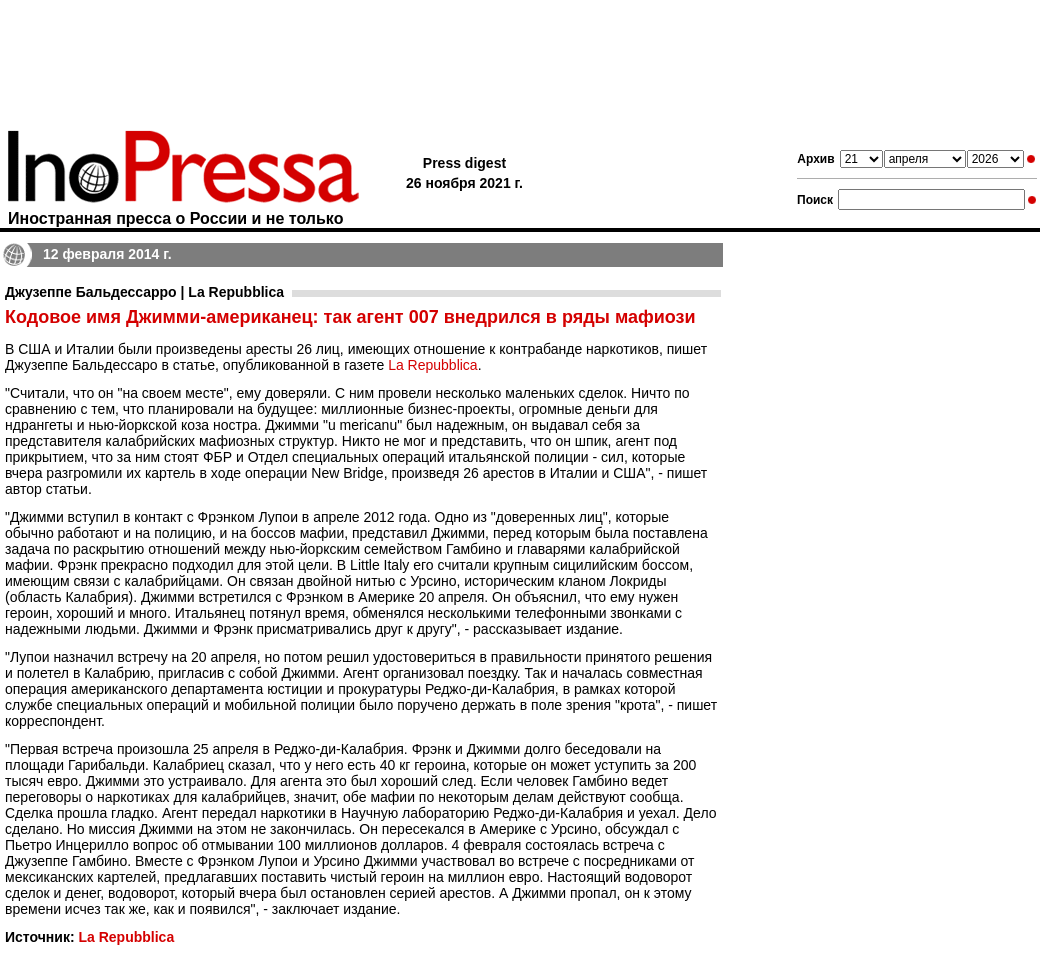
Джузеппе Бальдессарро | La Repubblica (144, 292)
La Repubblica (433, 365)
